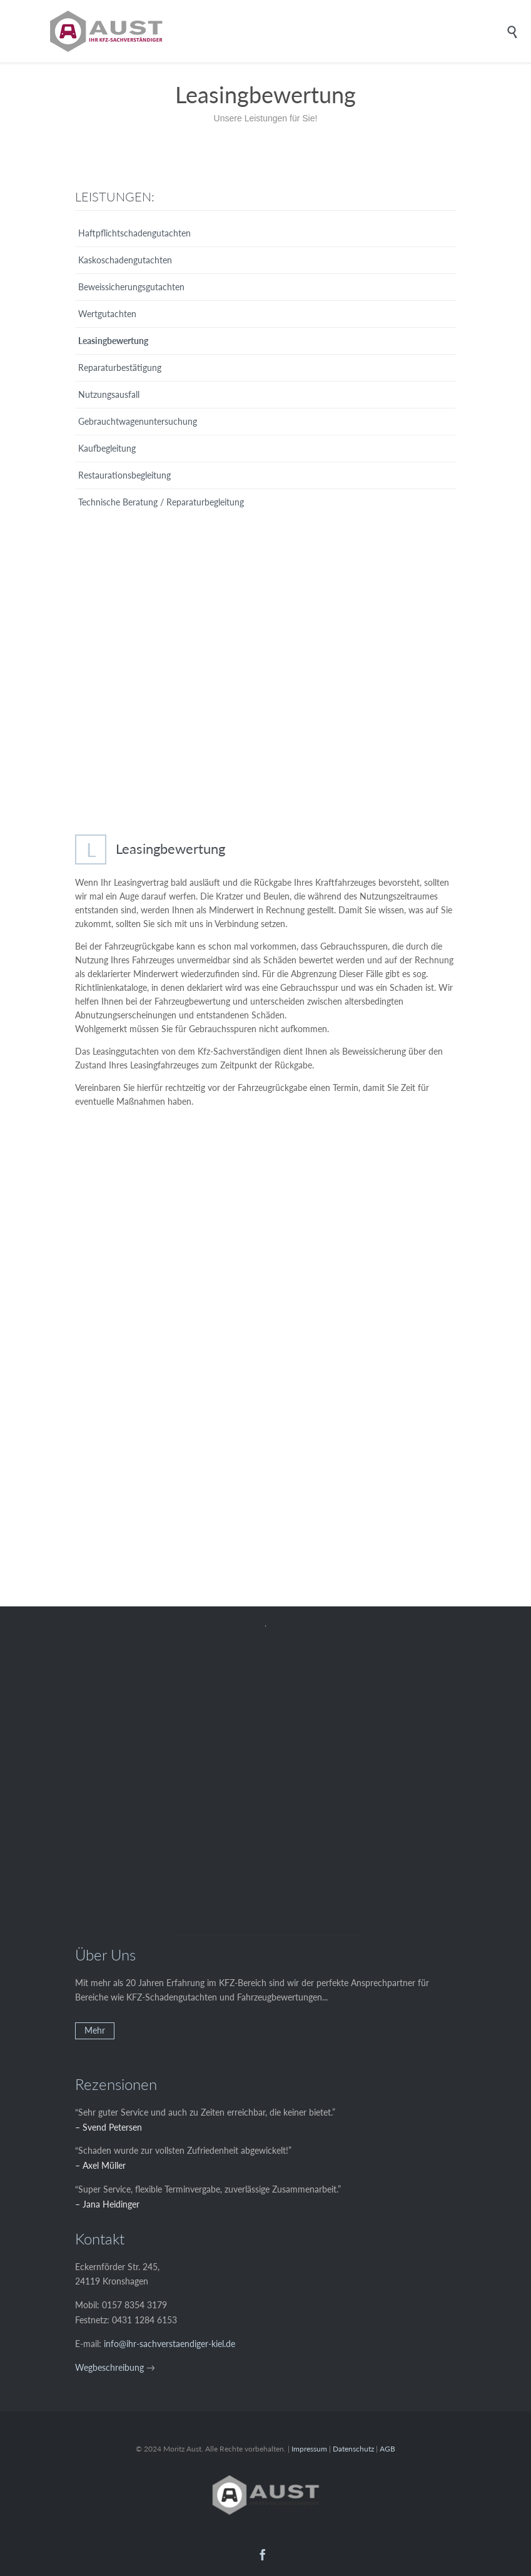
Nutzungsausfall (108, 394)
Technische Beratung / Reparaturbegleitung (161, 502)
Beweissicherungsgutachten (131, 286)
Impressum (309, 2448)
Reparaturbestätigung (119, 367)
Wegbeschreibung (109, 2367)
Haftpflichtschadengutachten (134, 233)
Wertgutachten (107, 313)
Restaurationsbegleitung (124, 475)
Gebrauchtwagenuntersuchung (137, 421)
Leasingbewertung (113, 340)
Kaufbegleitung (107, 448)
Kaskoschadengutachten (125, 260)
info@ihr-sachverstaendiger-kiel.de (169, 2343)
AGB (387, 2448)
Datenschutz (353, 2448)
